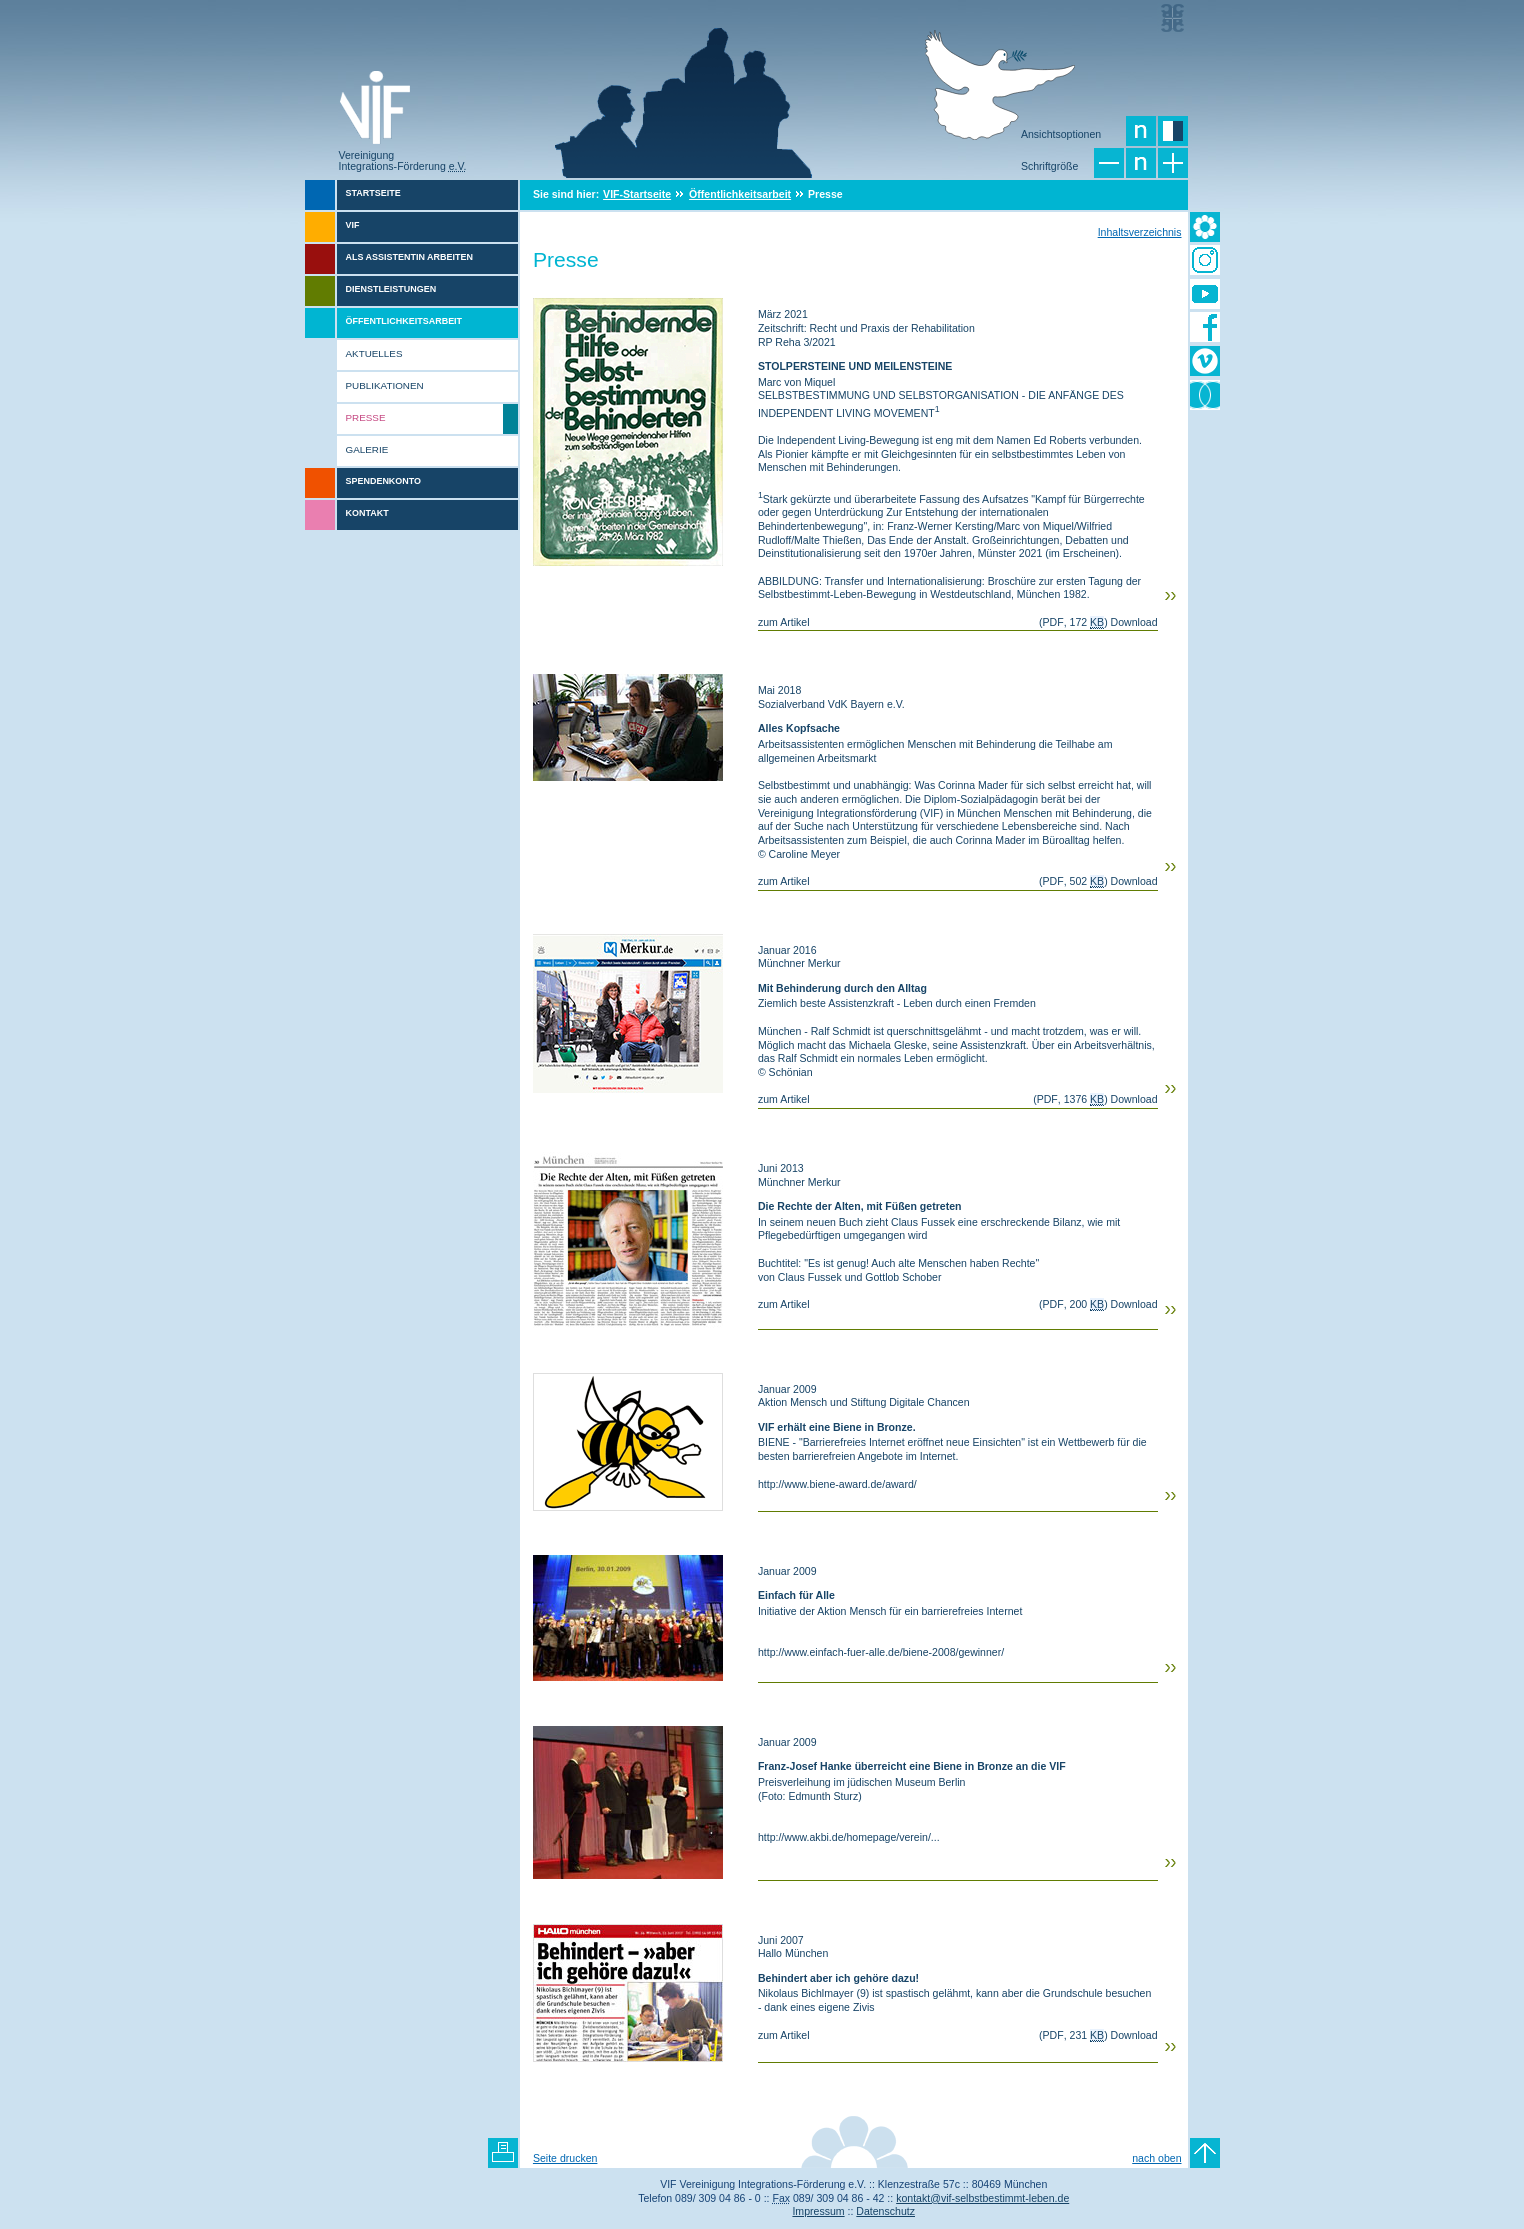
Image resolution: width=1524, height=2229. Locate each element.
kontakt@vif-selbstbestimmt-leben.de (982, 2198)
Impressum (818, 2211)
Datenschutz (885, 2211)
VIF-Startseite (637, 194)
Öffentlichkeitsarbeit (740, 194)
